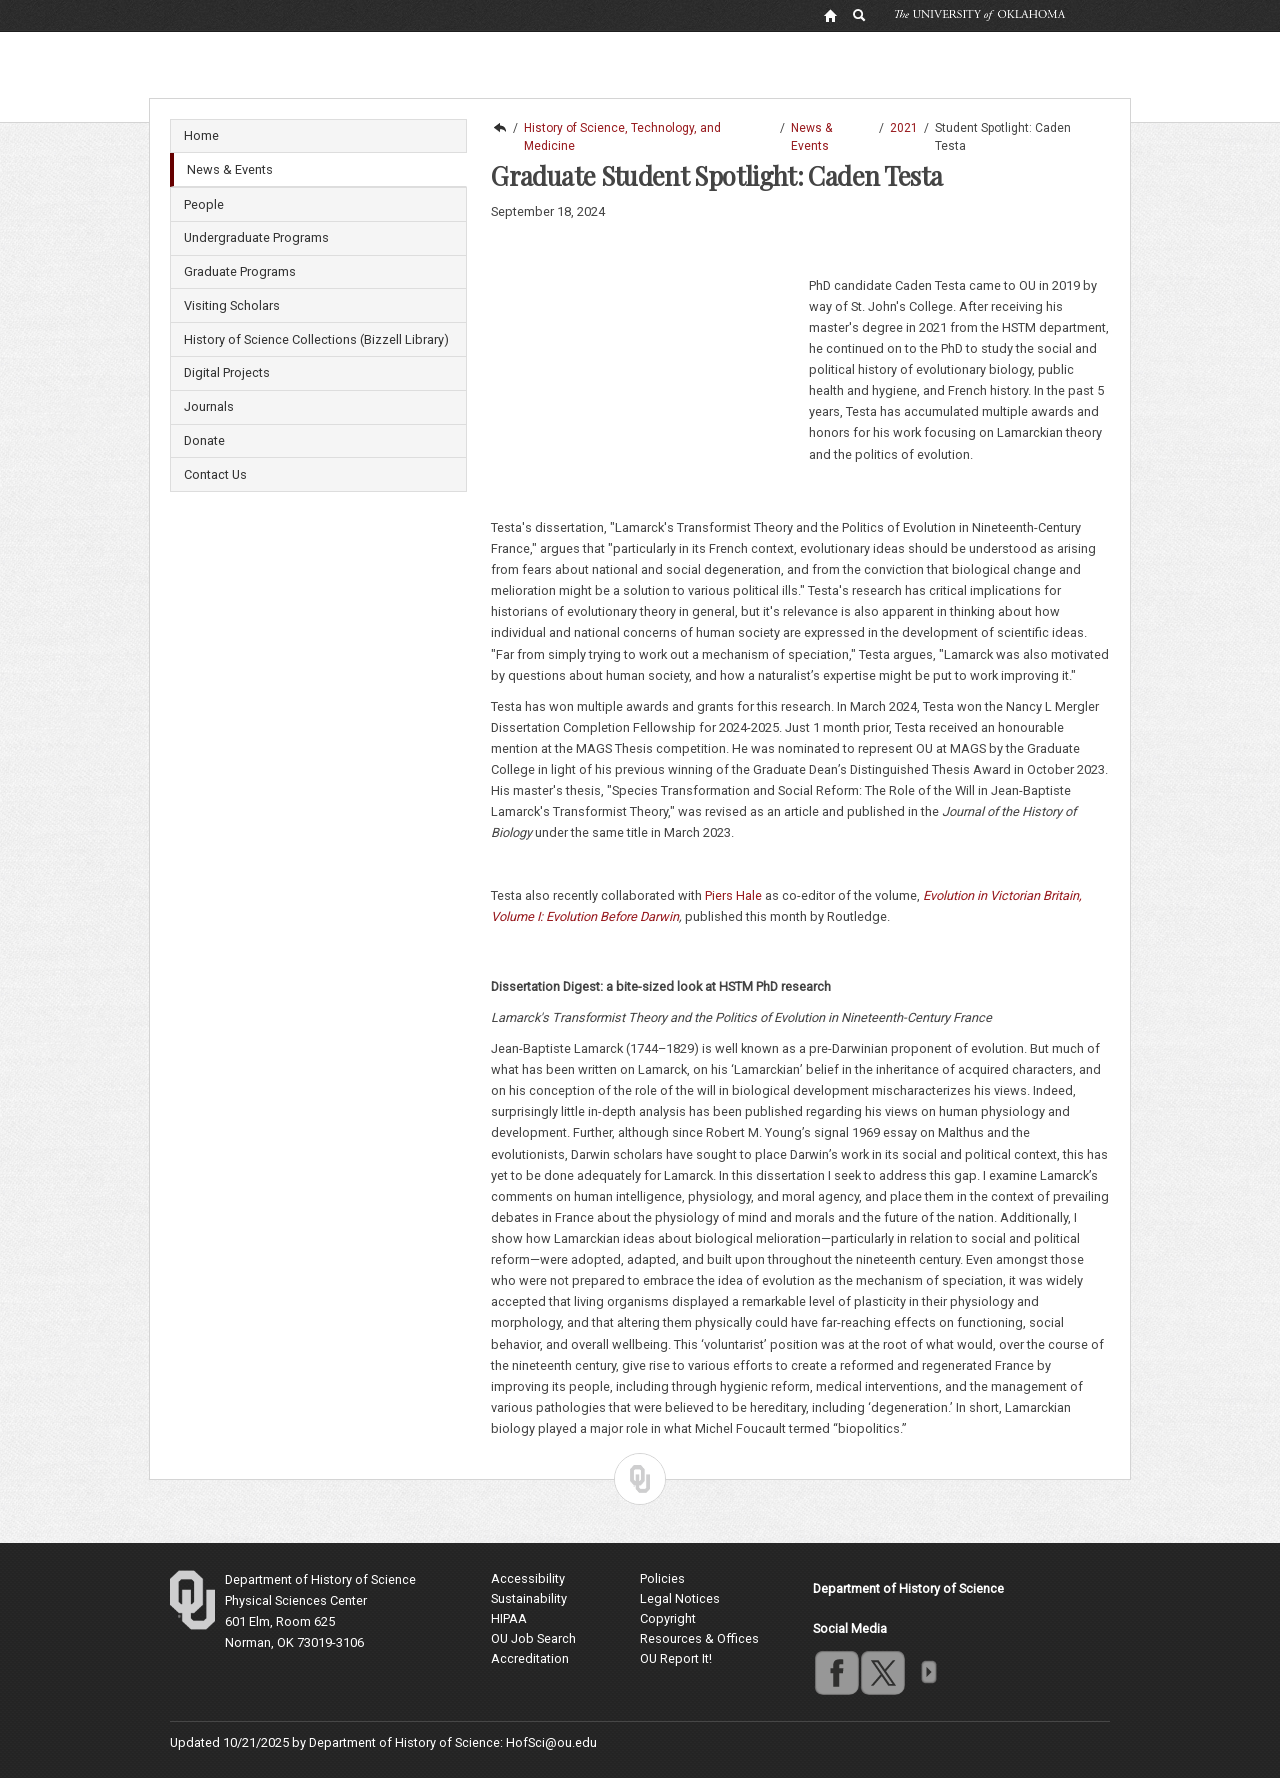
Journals (209, 406)
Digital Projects (227, 372)
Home (201, 135)
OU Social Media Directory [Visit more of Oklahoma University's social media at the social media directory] (928, 1672)
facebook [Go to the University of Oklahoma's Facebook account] (836, 1672)
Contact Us (215, 474)
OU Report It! (676, 1658)
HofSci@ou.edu (551, 1742)
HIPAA (509, 1618)
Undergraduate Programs (256, 237)
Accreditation (530, 1658)
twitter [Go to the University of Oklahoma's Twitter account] (882, 1672)
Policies (662, 1578)
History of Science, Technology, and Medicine (622, 129)
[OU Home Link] (830, 15)
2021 (904, 128)
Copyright (668, 1618)
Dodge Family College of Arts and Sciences (499, 128)
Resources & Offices (699, 1638)
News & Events (230, 169)
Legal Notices (680, 1598)
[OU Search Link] (860, 15)
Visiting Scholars (232, 305)
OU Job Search (533, 1638)
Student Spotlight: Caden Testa (1003, 129)
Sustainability (529, 1598)
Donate (204, 440)
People (204, 204)
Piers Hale (733, 895)
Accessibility (528, 1578)
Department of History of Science (320, 1579)
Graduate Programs (240, 271)
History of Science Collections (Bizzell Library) (316, 339)
